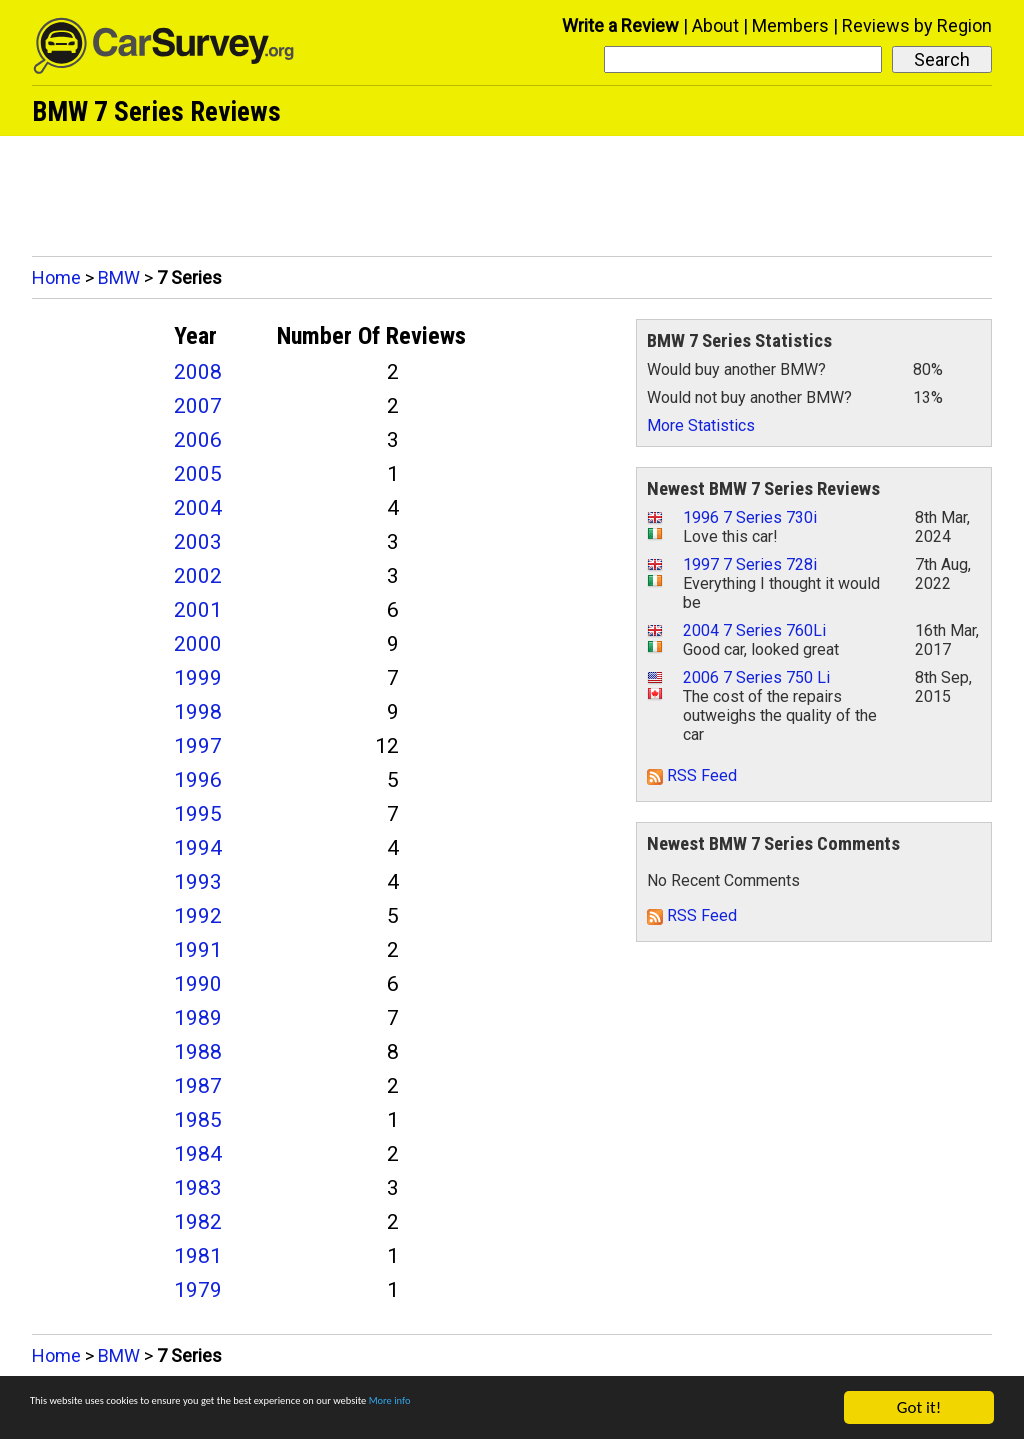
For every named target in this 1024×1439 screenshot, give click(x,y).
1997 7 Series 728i (750, 564)
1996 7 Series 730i (750, 517)
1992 (198, 916)
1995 (198, 814)
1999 (198, 678)
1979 (198, 1290)
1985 (198, 1120)
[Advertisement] (512, 191)
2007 (198, 406)
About (715, 25)
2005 (198, 474)
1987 (198, 1086)
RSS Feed (692, 775)
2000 (198, 644)
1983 (198, 1188)
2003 (198, 542)
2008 (198, 372)
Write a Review (620, 25)
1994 (198, 848)
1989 (198, 1018)
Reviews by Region (917, 25)
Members (790, 25)
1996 (198, 780)
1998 (198, 712)
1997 (198, 746)
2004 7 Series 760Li (754, 630)
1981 (198, 1256)
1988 (198, 1052)
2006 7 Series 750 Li (756, 677)
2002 (198, 576)
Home (56, 277)
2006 (198, 440)
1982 (198, 1222)
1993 (198, 882)
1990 (198, 984)
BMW (119, 277)
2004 (198, 508)
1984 (198, 1154)
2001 (198, 610)
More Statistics (701, 425)
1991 (198, 950)
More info (615, 1408)
